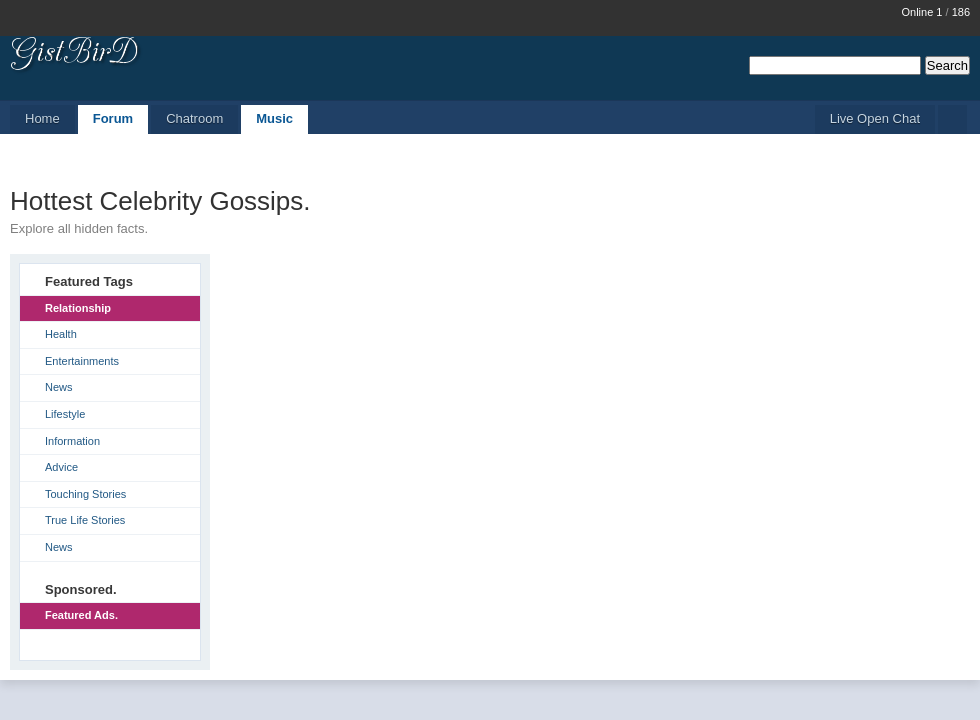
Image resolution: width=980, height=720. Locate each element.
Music (274, 118)
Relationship (78, 308)
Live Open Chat (875, 118)
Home (42, 118)
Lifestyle (65, 414)
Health (61, 334)
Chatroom (194, 118)
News (59, 387)
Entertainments (82, 361)
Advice (61, 467)
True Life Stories (85, 520)
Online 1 (921, 12)
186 (961, 12)
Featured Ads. (81, 615)
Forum (113, 118)
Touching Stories (85, 494)
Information (72, 441)
